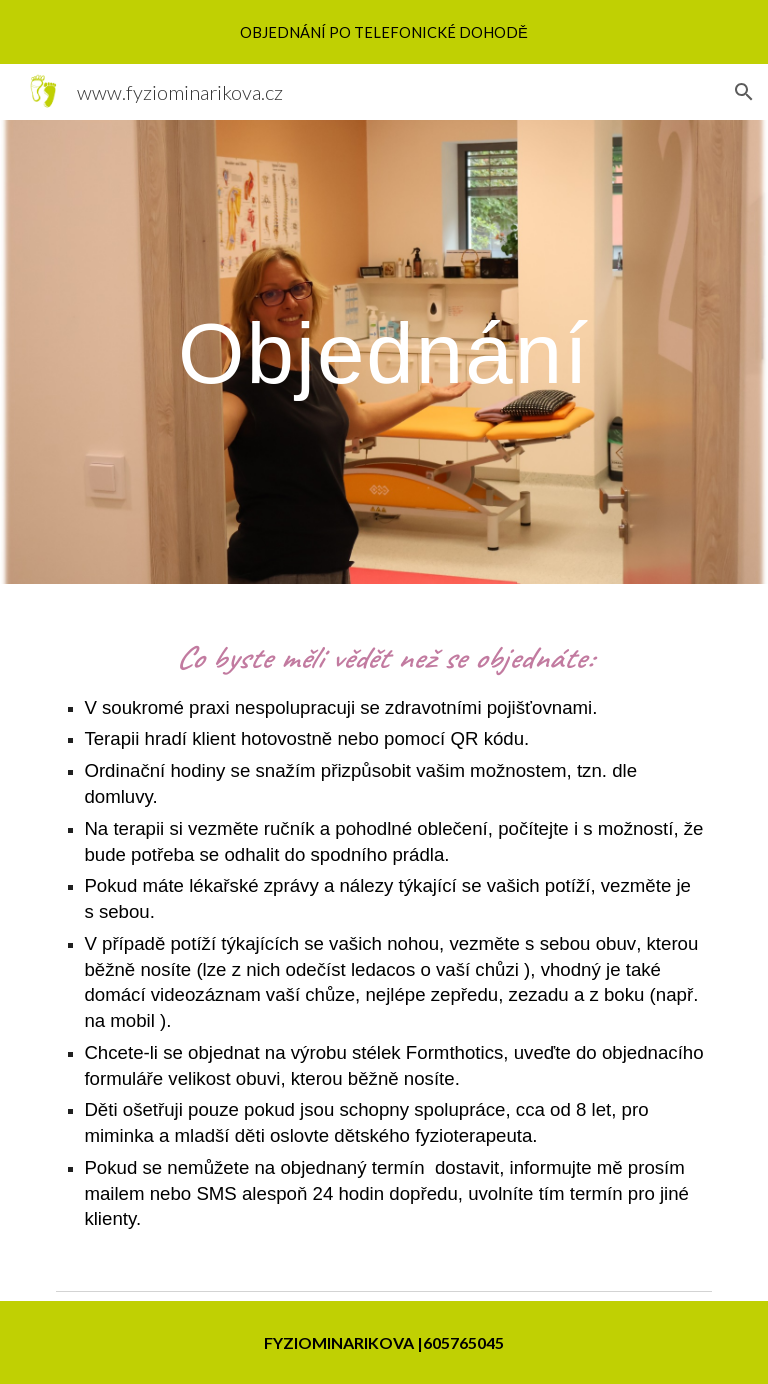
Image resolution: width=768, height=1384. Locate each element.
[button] (744, 92)
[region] (384, 32)
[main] (383, 352)
